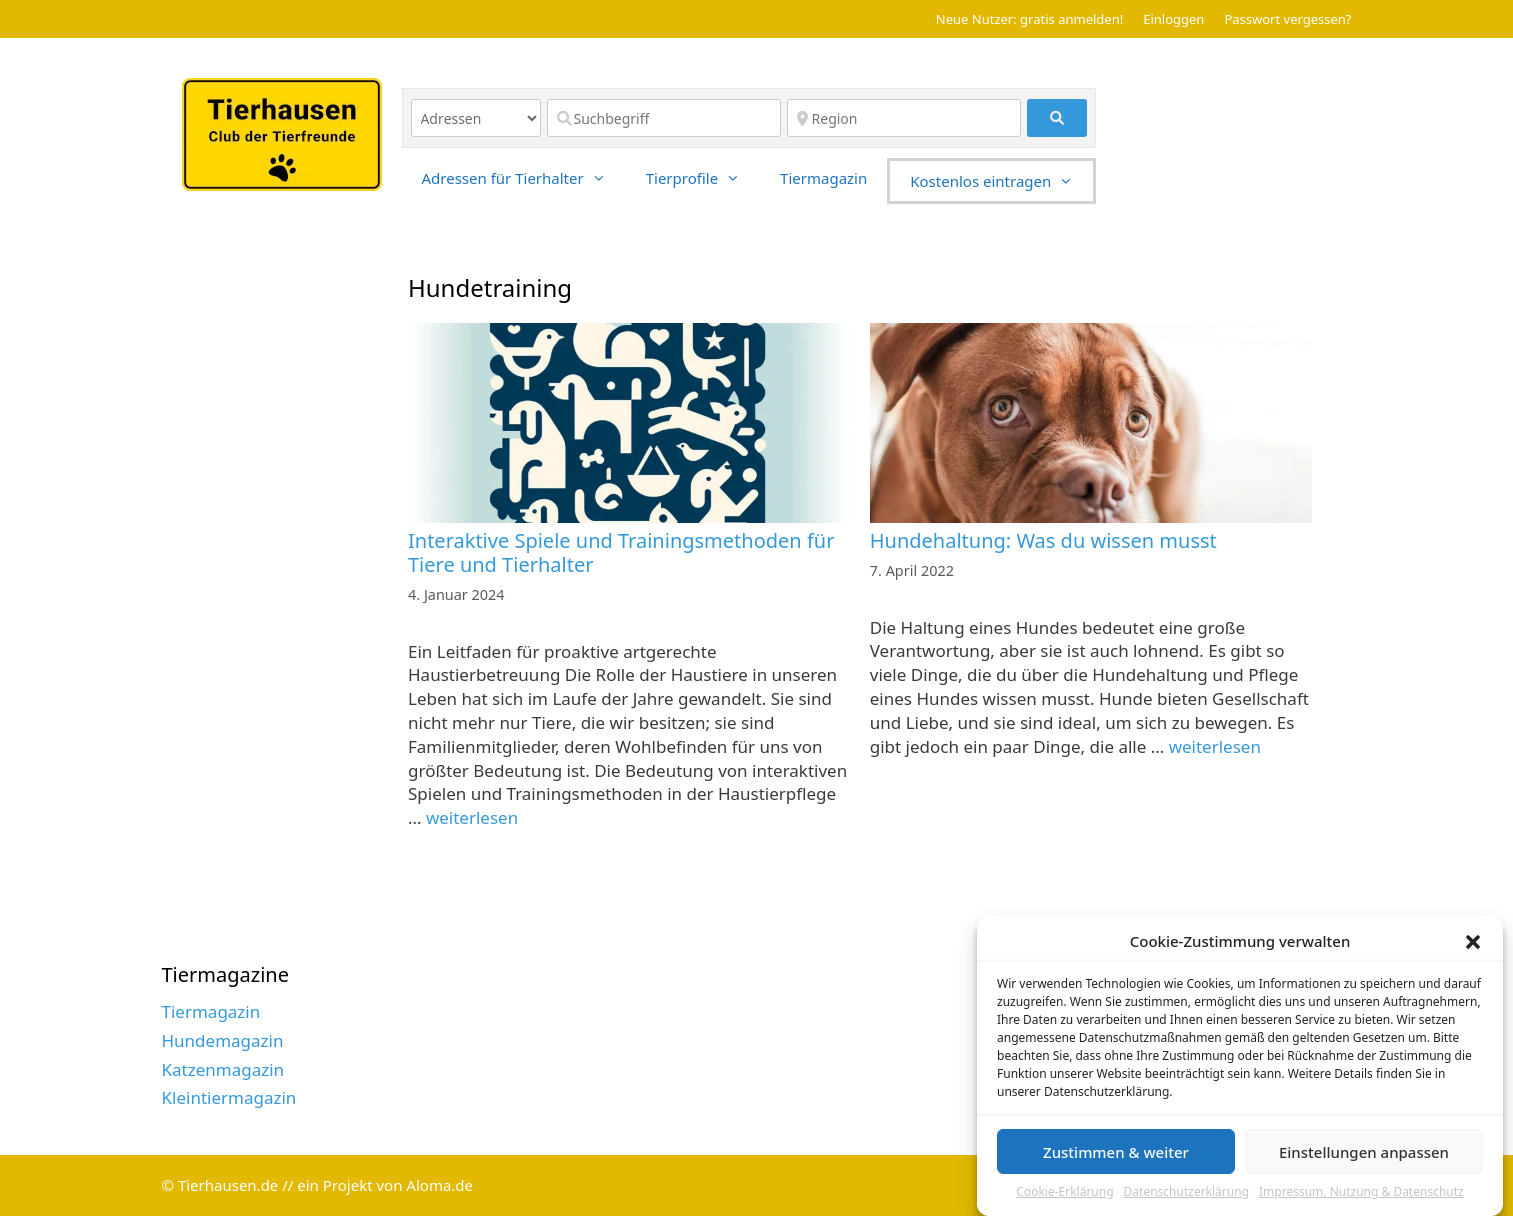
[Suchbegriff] (664, 118)
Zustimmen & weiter (1116, 1160)
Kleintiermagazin (229, 1097)
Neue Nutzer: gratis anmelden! (1029, 19)
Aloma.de (439, 1185)
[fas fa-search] (1057, 118)
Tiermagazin (823, 178)
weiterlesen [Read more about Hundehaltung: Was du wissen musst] (1215, 746)
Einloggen (1173, 19)
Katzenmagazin (223, 1069)
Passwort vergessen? (1287, 19)
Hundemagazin (223, 1040)
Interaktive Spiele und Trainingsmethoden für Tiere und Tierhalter (621, 552)
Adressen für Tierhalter (524, 178)
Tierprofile (703, 178)
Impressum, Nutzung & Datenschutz (1361, 1200)
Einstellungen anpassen (1364, 1160)
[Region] (904, 118)
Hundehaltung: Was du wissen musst (1043, 540)
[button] (1473, 950)
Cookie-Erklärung (1064, 1200)
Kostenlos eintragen (1001, 181)
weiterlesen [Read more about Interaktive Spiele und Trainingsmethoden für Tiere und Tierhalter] (472, 817)
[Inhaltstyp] (476, 118)
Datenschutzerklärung (1186, 1200)
